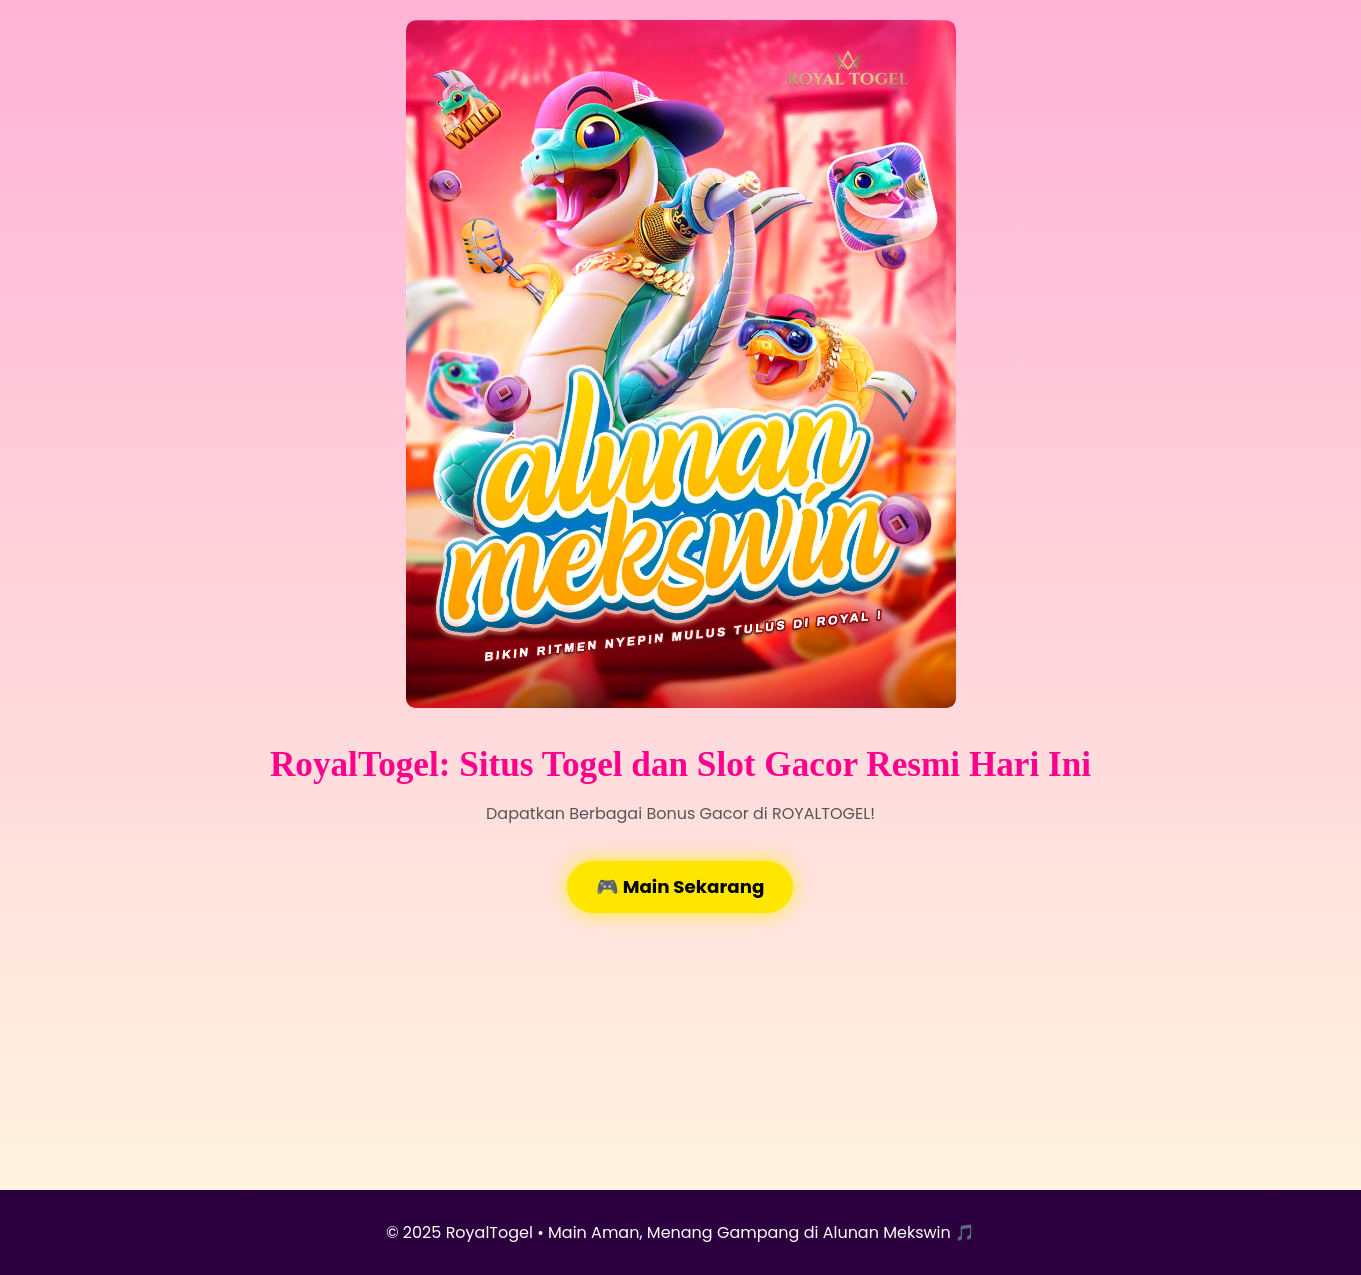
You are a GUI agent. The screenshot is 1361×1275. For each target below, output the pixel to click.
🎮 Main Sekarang (680, 886)
